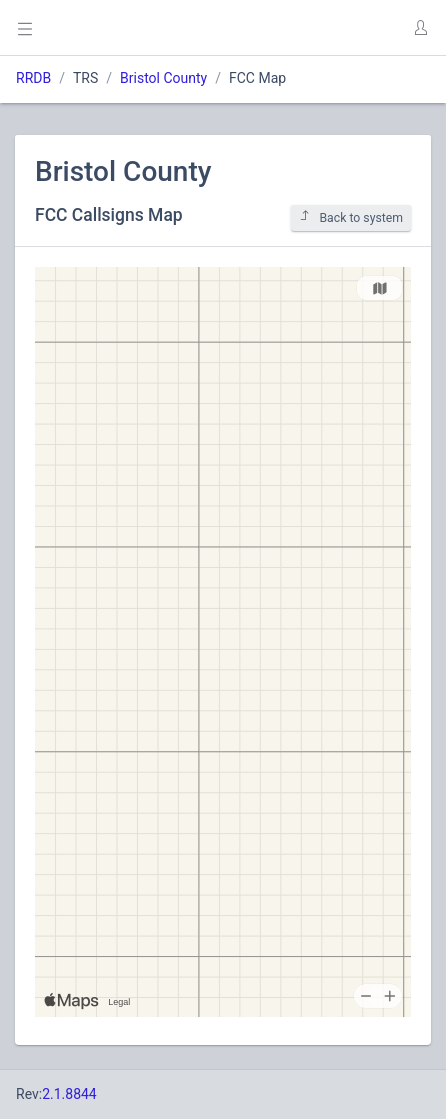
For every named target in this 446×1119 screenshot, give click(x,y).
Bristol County (163, 78)
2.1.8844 (69, 1094)
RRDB (33, 78)
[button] (420, 28)
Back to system (351, 217)
